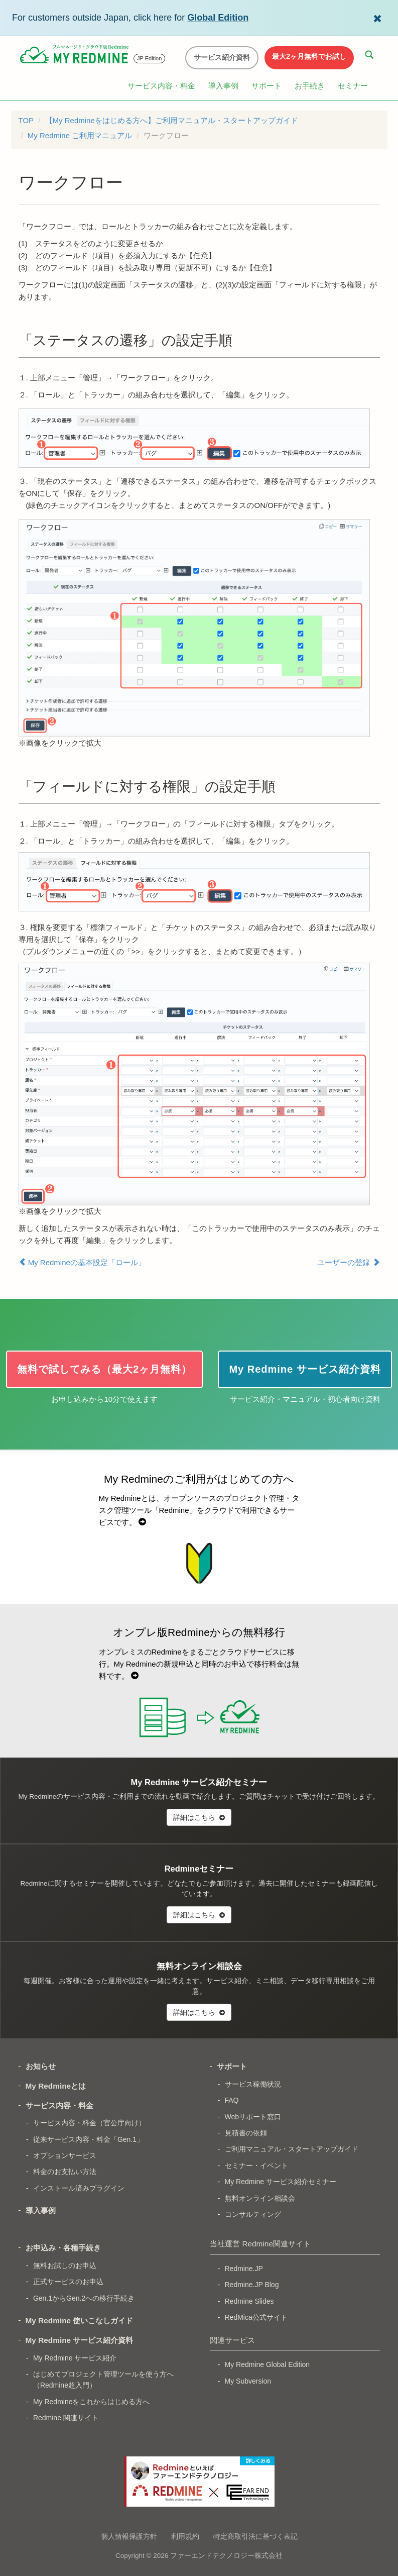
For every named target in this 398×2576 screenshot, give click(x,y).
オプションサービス (64, 2155)
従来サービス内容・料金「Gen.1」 (88, 2139)
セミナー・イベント (256, 2165)
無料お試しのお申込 (64, 2265)
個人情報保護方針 (129, 2536)
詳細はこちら (199, 1817)
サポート (266, 85)
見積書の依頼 (246, 2133)
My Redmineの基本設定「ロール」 (82, 1262)
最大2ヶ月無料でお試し (309, 56)
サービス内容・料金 (161, 85)
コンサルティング (253, 2214)
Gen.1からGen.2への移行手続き (84, 2298)
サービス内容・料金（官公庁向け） (89, 2123)
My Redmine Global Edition (267, 2364)
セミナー (353, 85)
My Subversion (248, 2381)
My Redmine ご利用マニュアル (80, 135)
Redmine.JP (244, 2268)
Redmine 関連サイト (65, 2418)
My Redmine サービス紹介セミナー (280, 2182)
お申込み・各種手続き (63, 2247)
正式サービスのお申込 (68, 2282)
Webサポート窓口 (253, 2117)
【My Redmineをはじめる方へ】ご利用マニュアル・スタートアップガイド (171, 120)
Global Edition (217, 18)
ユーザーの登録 (348, 1262)
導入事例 (223, 85)
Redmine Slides (249, 2301)
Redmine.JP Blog (252, 2285)
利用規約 (185, 2536)
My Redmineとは (56, 2086)
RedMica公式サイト (256, 2317)
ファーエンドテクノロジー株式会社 (226, 2555)
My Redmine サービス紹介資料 (80, 2340)
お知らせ (41, 2066)
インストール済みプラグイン (78, 2188)
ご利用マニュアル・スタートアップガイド (291, 2149)
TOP (26, 120)
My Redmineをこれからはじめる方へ (91, 2402)
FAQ (232, 2100)
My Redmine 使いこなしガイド (80, 2320)
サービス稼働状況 (253, 2084)
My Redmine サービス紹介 (74, 2358)
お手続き (310, 85)
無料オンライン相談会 (260, 2198)
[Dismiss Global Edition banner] (377, 17)
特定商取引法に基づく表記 (255, 2536)
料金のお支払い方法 (64, 2172)
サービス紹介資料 (222, 57)
